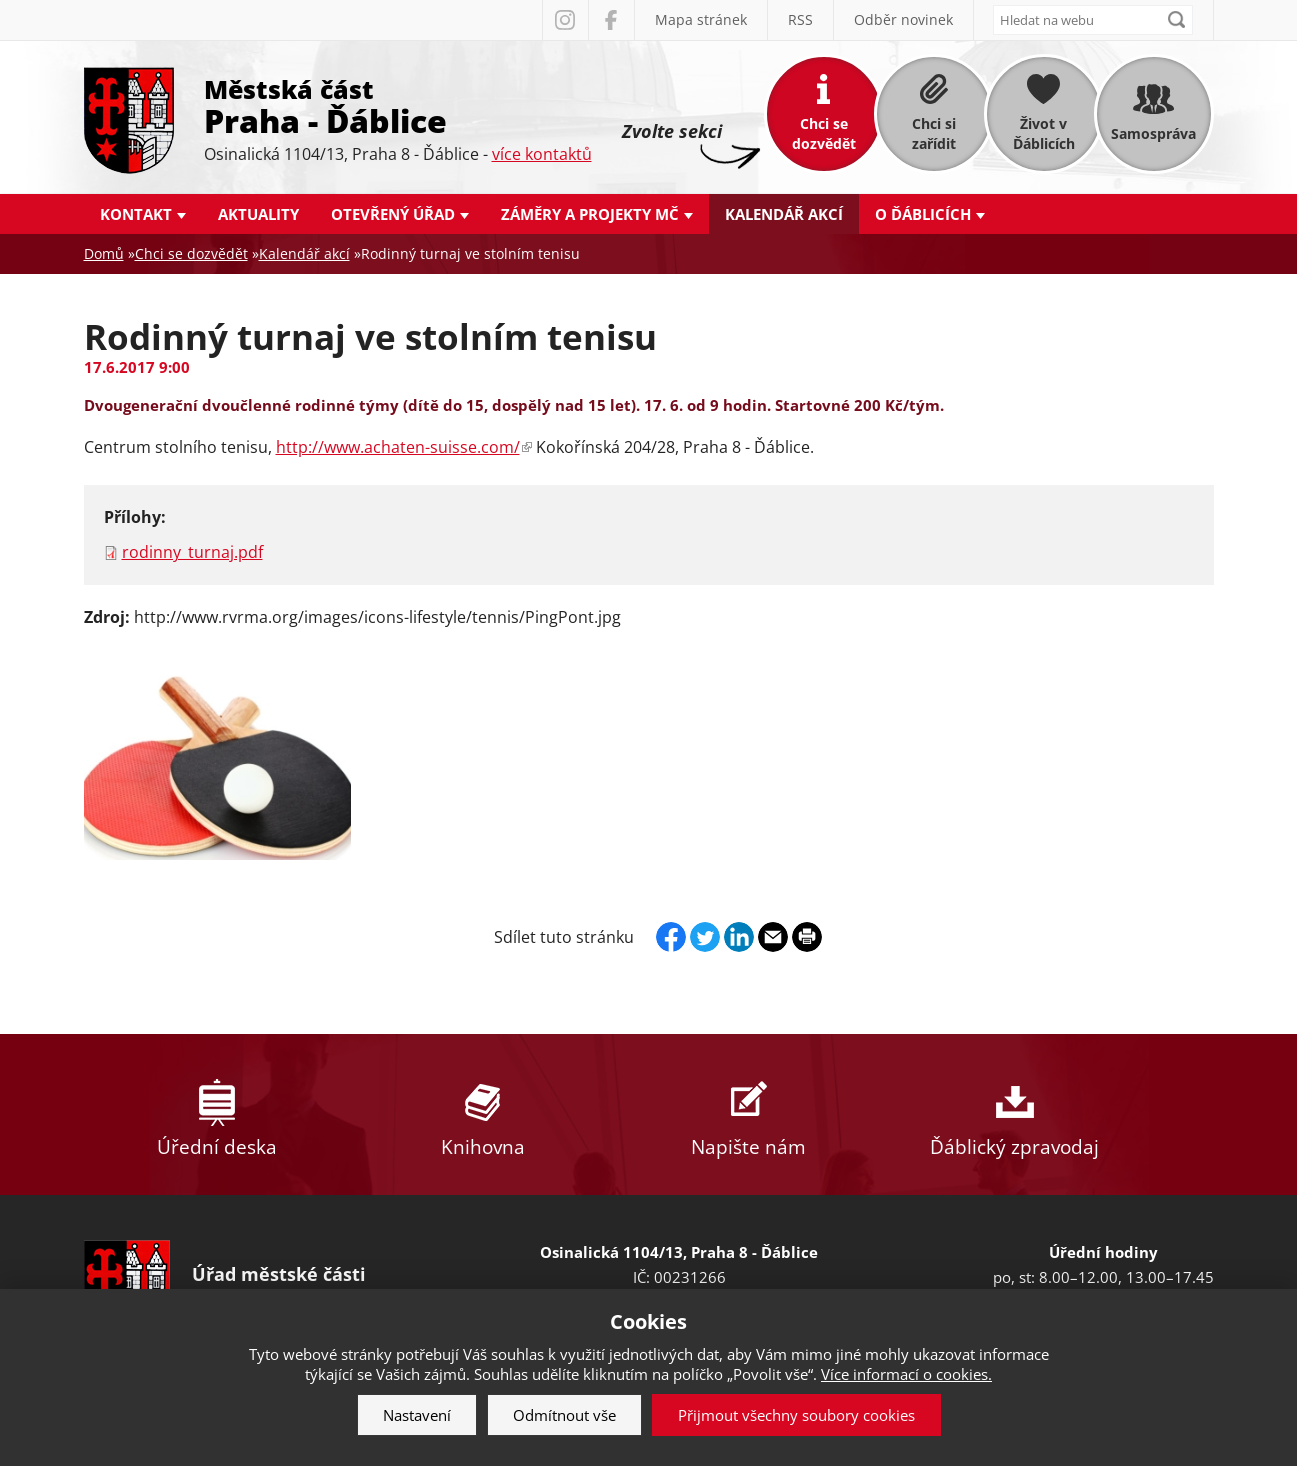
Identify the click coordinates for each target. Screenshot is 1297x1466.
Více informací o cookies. (906, 1374)
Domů (104, 253)
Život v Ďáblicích (1044, 133)
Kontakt (136, 214)
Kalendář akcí (784, 214)
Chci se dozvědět (824, 133)
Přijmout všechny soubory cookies (796, 1415)
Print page (807, 937)
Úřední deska (217, 1114)
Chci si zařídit (934, 133)
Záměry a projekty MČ (590, 214)
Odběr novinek (903, 19)
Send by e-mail (773, 937)
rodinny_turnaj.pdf (192, 552)
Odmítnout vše (564, 1415)
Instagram (565, 20)
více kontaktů (542, 154)
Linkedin (739, 937)
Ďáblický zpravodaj (1015, 1114)
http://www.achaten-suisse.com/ (404, 447)
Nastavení (417, 1415)
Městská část (398, 105)
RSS (800, 19)
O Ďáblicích (923, 214)
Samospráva (1153, 133)
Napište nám (749, 1114)
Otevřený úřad (393, 214)
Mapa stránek (701, 19)
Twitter (705, 937)
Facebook (611, 20)
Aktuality (258, 214)
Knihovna (483, 1114)
